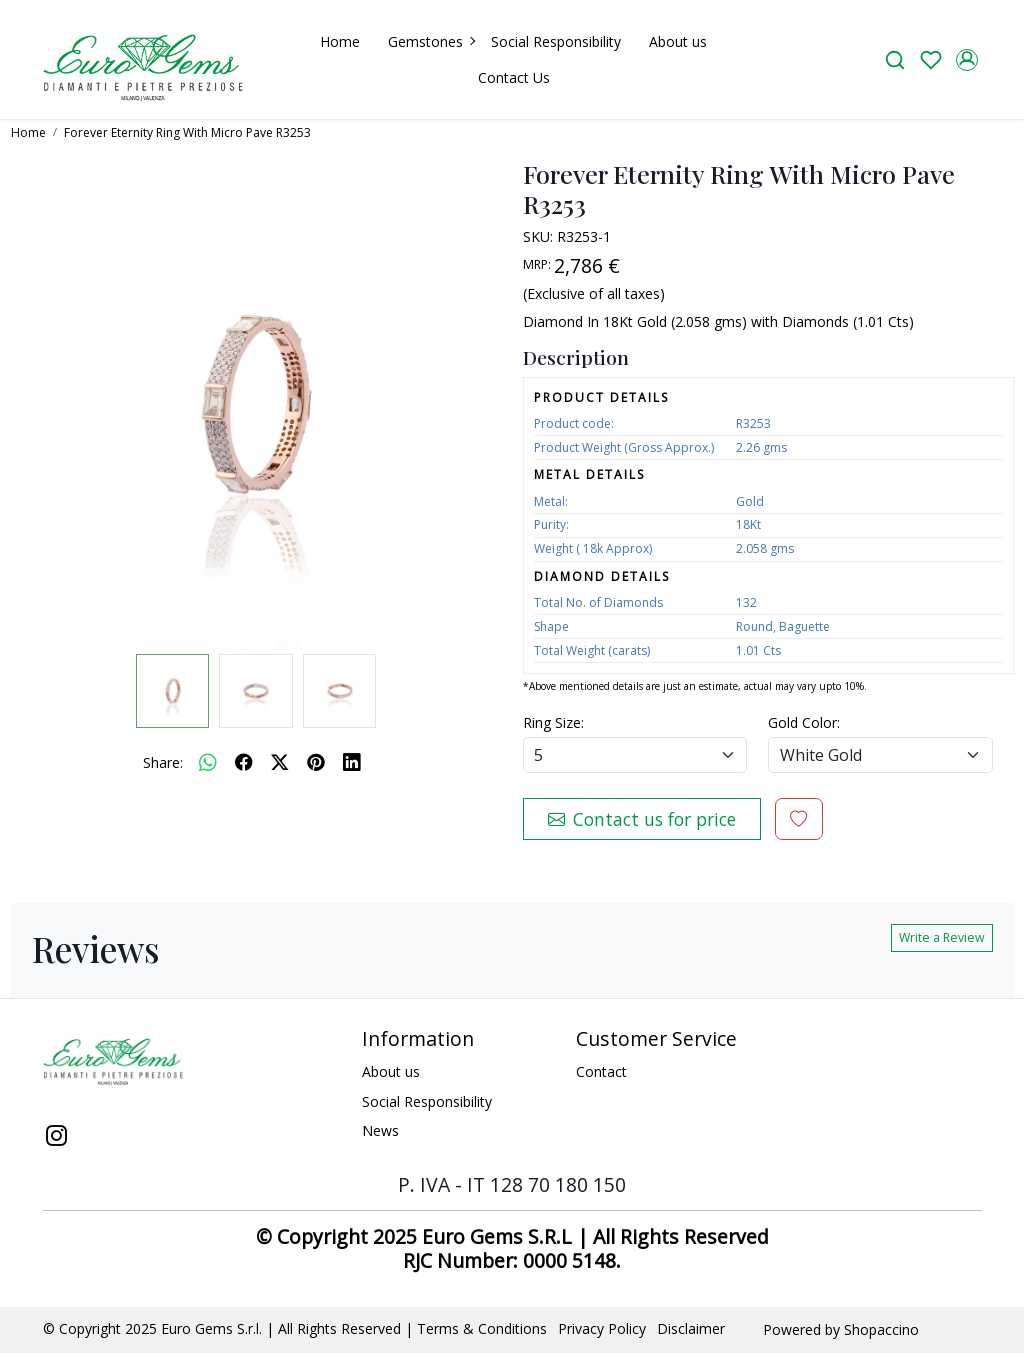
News (380, 1130)
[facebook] (244, 762)
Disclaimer (691, 1328)
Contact (601, 1071)
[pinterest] (316, 762)
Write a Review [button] (942, 937)
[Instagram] (57, 1138)
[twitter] (280, 762)
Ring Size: (553, 722)
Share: (163, 762)
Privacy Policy (602, 1328)
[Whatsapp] (208, 762)
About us (678, 41)
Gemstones (431, 41)
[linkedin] (352, 762)
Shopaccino (881, 1329)
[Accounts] (967, 60)
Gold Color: (804, 722)
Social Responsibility (556, 41)
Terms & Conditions (482, 1328)
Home (340, 41)
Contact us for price (642, 819)
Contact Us (514, 77)
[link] (895, 59)
